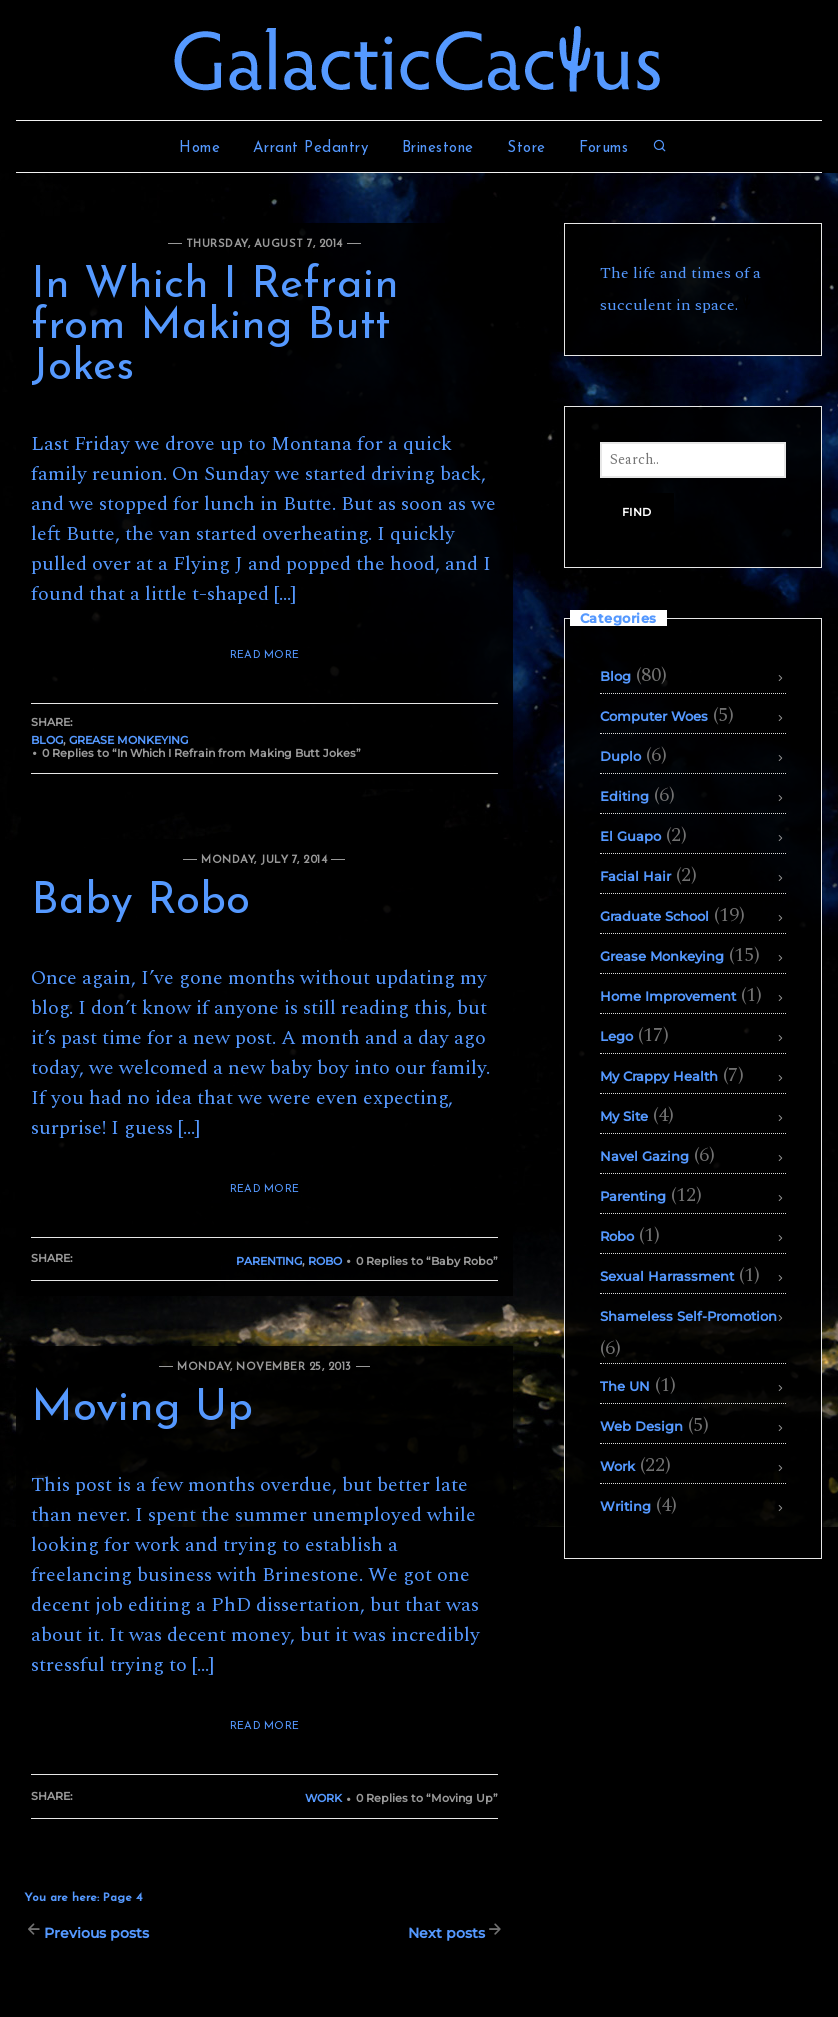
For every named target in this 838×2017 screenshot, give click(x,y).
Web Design (641, 1426)
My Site (624, 1116)
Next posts (446, 1933)
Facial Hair (635, 876)
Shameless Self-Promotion (688, 1316)
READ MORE (265, 655)
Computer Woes (654, 716)
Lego (616, 1036)
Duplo (620, 756)
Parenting (269, 1261)
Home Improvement (668, 996)
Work (323, 1798)
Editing (624, 796)
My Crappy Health (659, 1076)
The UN (625, 1386)
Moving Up (142, 1409)
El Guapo (630, 836)
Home (199, 148)
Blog (47, 740)
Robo (325, 1261)
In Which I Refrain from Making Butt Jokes (215, 327)
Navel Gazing (644, 1156)
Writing (625, 1506)
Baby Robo (140, 902)
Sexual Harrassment (667, 1276)
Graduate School (654, 916)
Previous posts (96, 1933)
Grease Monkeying (128, 740)
